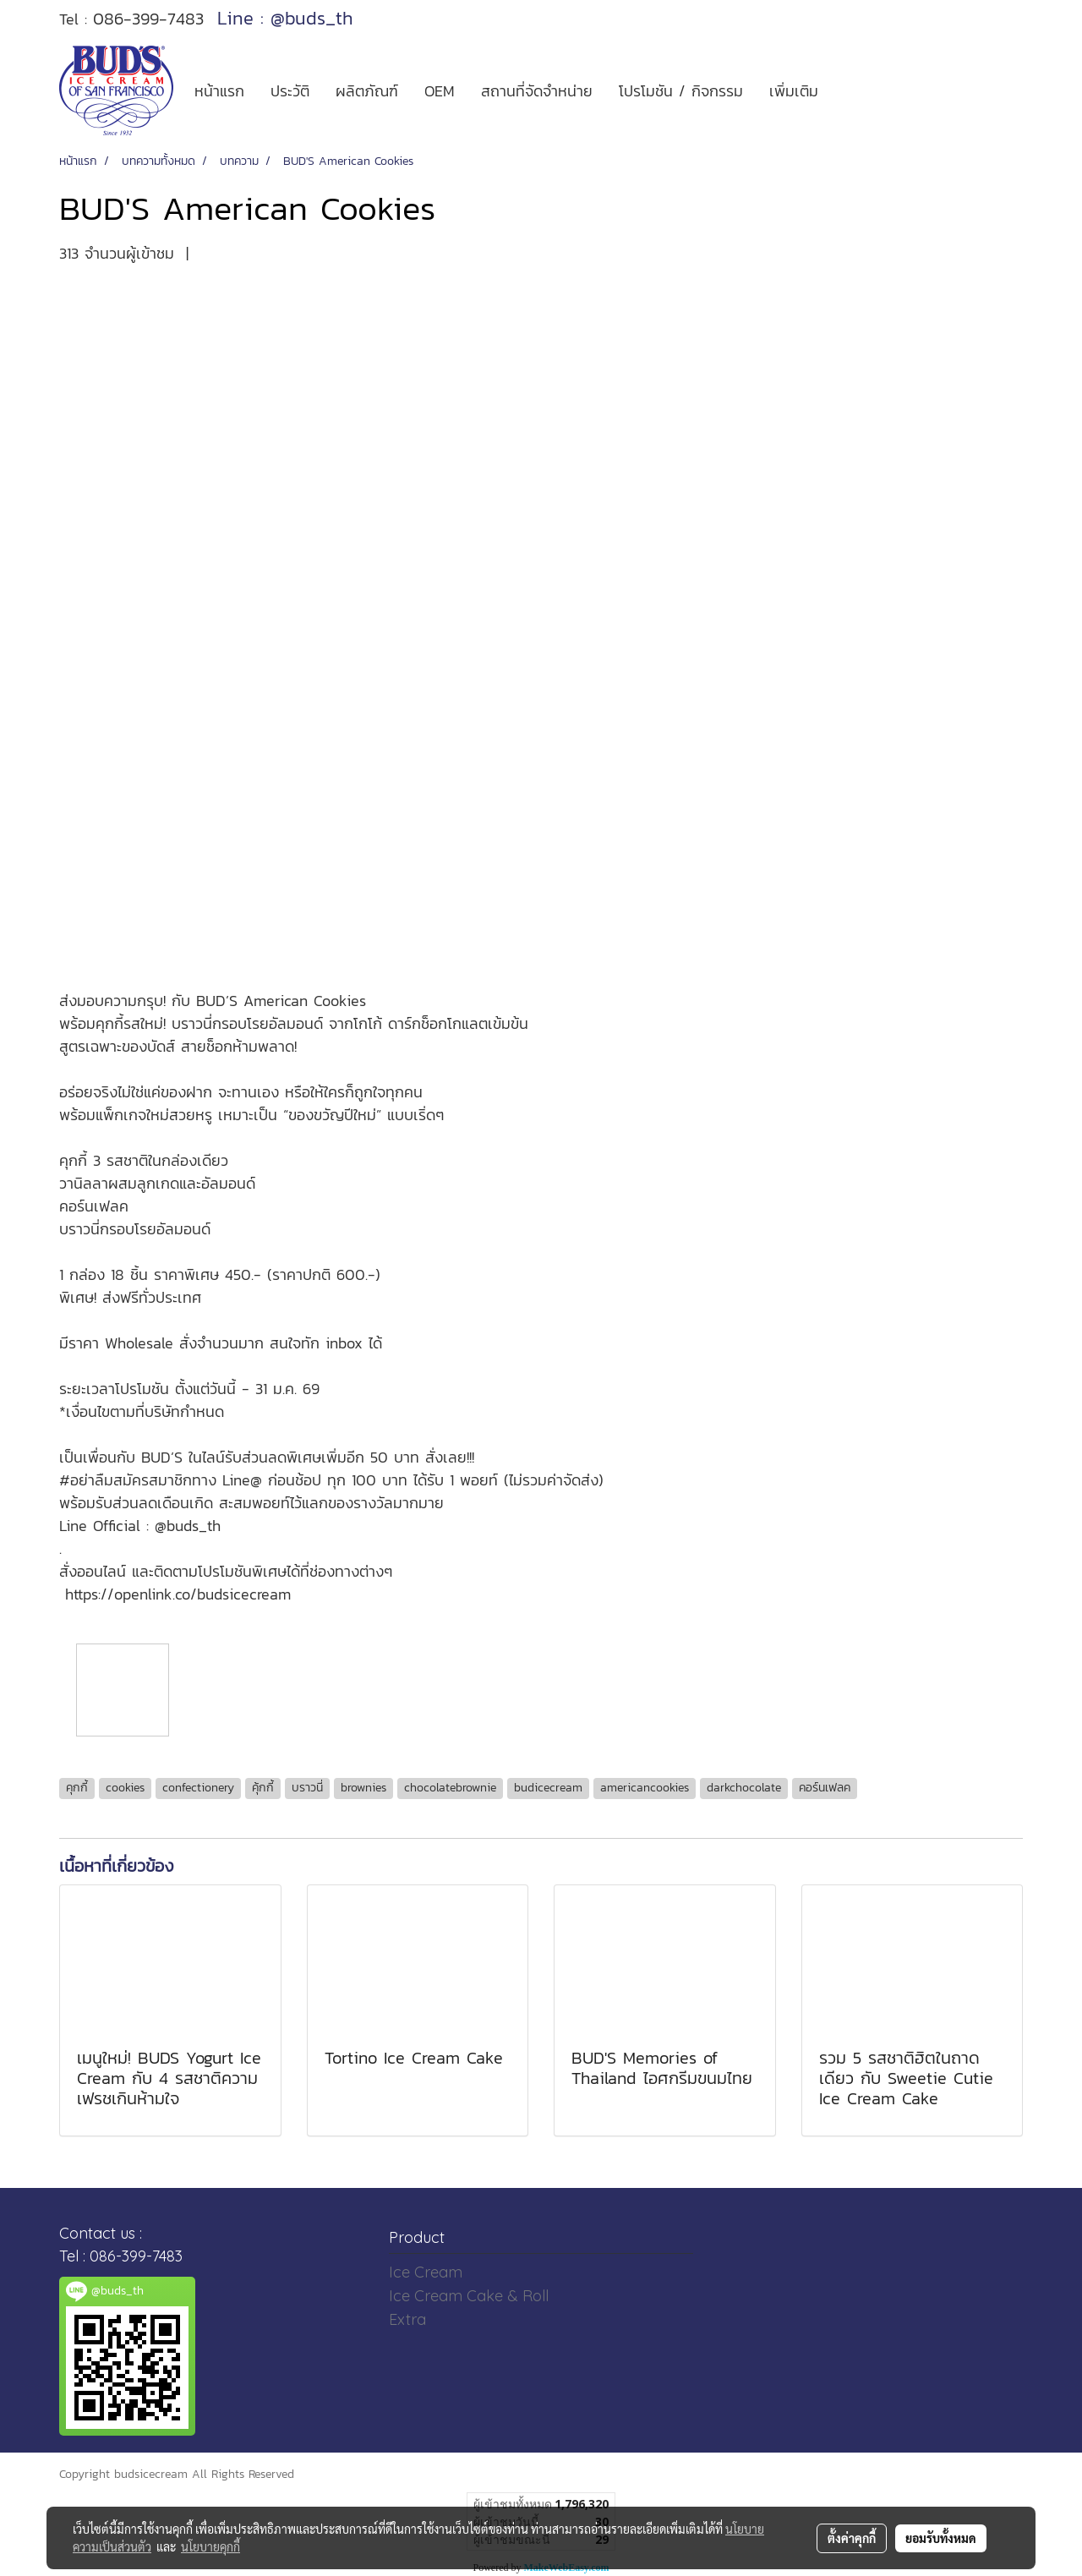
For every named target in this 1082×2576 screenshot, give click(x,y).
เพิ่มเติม (793, 90)
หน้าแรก (219, 90)
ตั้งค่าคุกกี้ (852, 2538)
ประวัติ (289, 90)
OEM (439, 90)
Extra (407, 2319)
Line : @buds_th (285, 18)
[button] (846, 90)
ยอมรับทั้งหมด (940, 2538)
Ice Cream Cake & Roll (469, 2295)
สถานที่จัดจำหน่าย (537, 90)
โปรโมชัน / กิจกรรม (681, 90)
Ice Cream (425, 2272)
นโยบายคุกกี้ (210, 2546)
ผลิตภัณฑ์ (367, 90)
